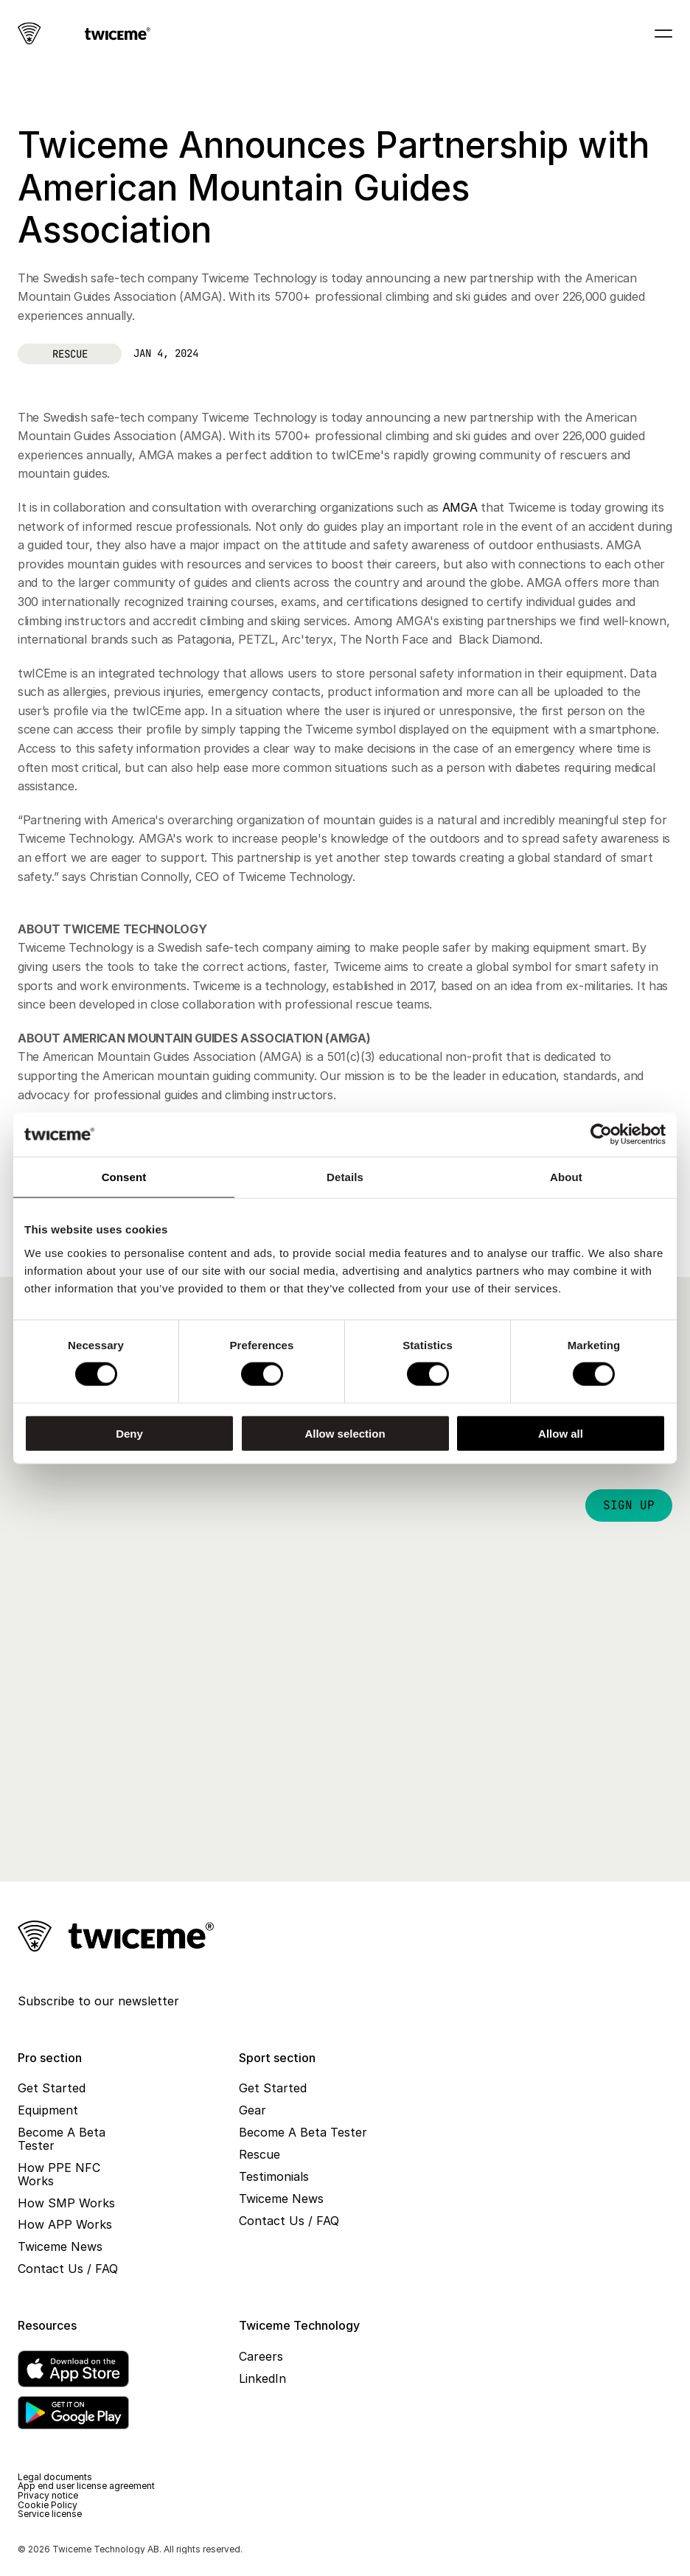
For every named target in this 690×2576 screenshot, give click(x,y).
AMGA (460, 507)
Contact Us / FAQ (68, 2268)
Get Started (52, 2088)
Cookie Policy (47, 2504)
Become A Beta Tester (63, 2139)
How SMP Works (66, 2203)
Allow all (560, 1433)
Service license (50, 2513)
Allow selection (344, 1433)
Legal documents (55, 2476)
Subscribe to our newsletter (98, 2001)
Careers (261, 2356)
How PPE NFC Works (61, 2174)
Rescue (259, 2154)
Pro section (50, 2057)
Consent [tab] (124, 1177)
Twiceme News (60, 2246)
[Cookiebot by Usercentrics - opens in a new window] (601, 1135)
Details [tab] (345, 1177)
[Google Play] (73, 2412)
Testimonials (274, 2176)
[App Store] (73, 2368)
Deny (129, 1433)
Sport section (277, 2057)
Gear (252, 2110)
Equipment (48, 2110)
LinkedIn (262, 2378)
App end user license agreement (86, 2485)
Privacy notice (48, 2495)
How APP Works (65, 2224)
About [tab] (566, 1177)
